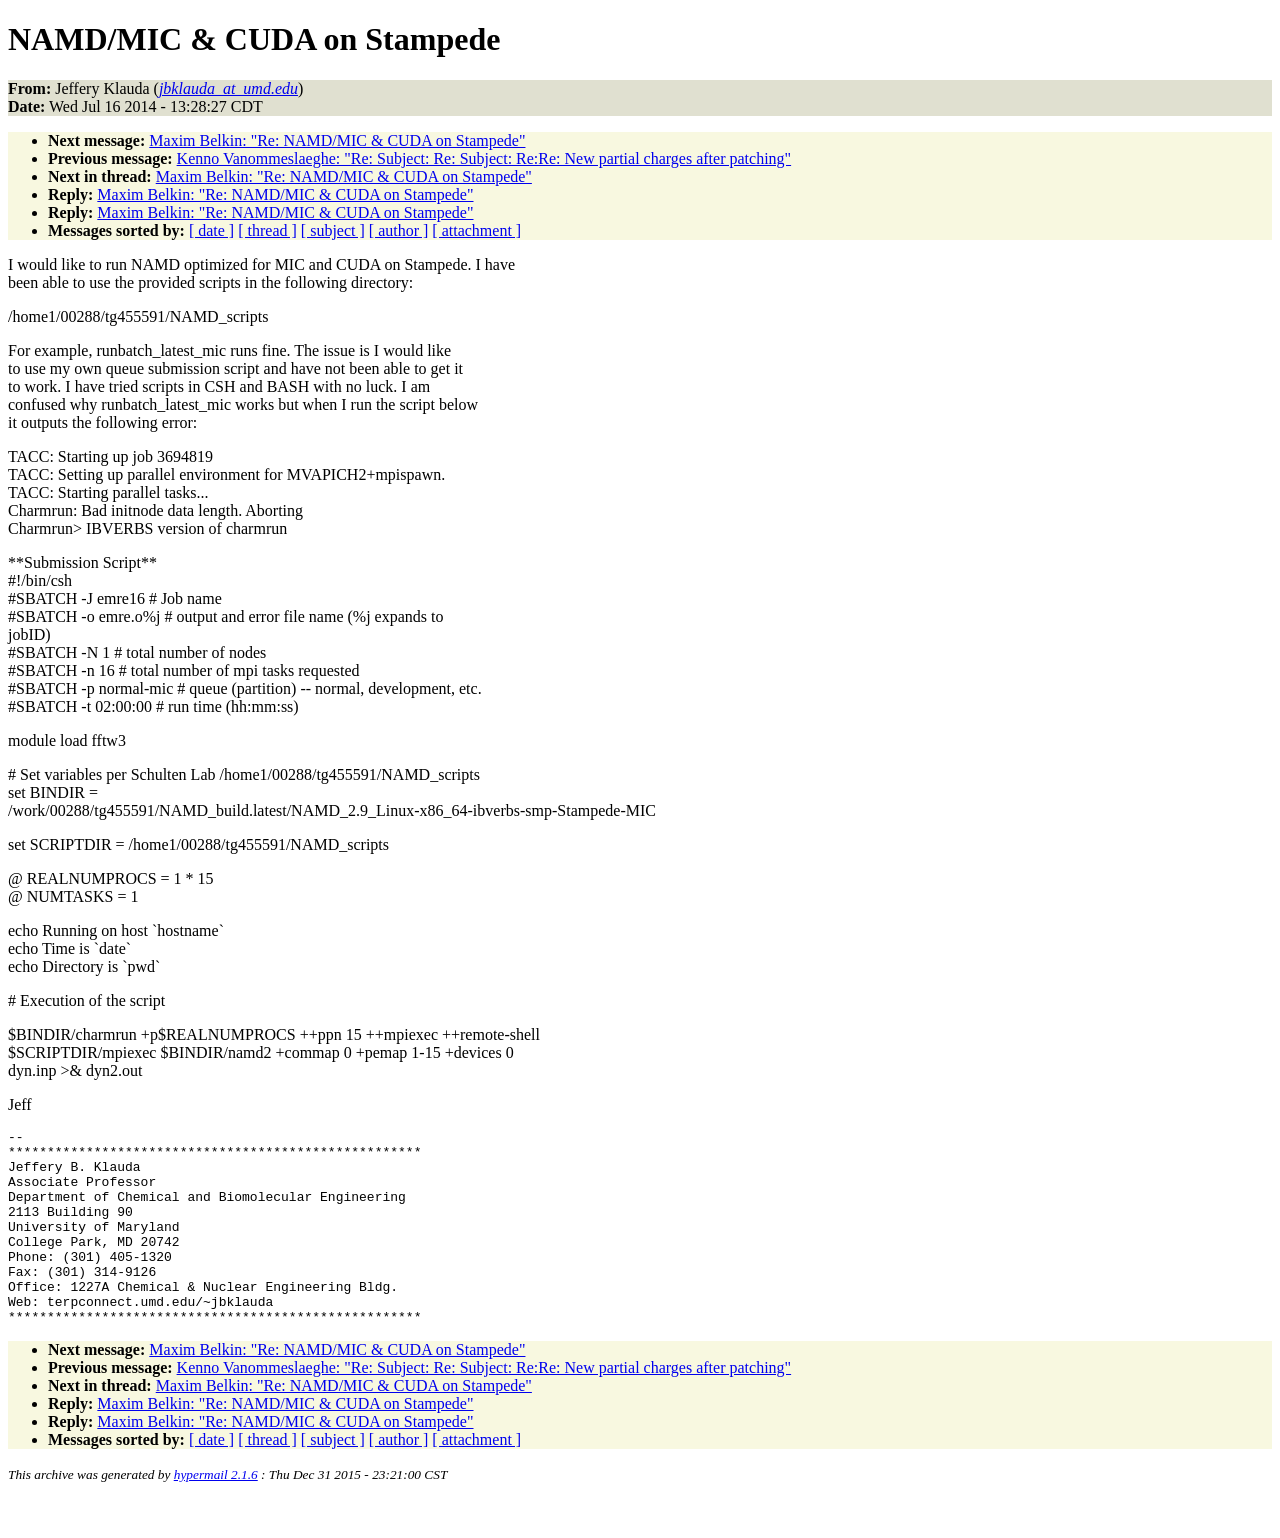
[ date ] (211, 230)
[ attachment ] (476, 230)
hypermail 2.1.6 (216, 1513)
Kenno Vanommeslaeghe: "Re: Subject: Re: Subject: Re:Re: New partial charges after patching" (484, 158)
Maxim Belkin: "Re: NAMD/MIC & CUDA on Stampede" (337, 140)
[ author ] (399, 230)
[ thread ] (267, 230)
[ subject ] (333, 230)
